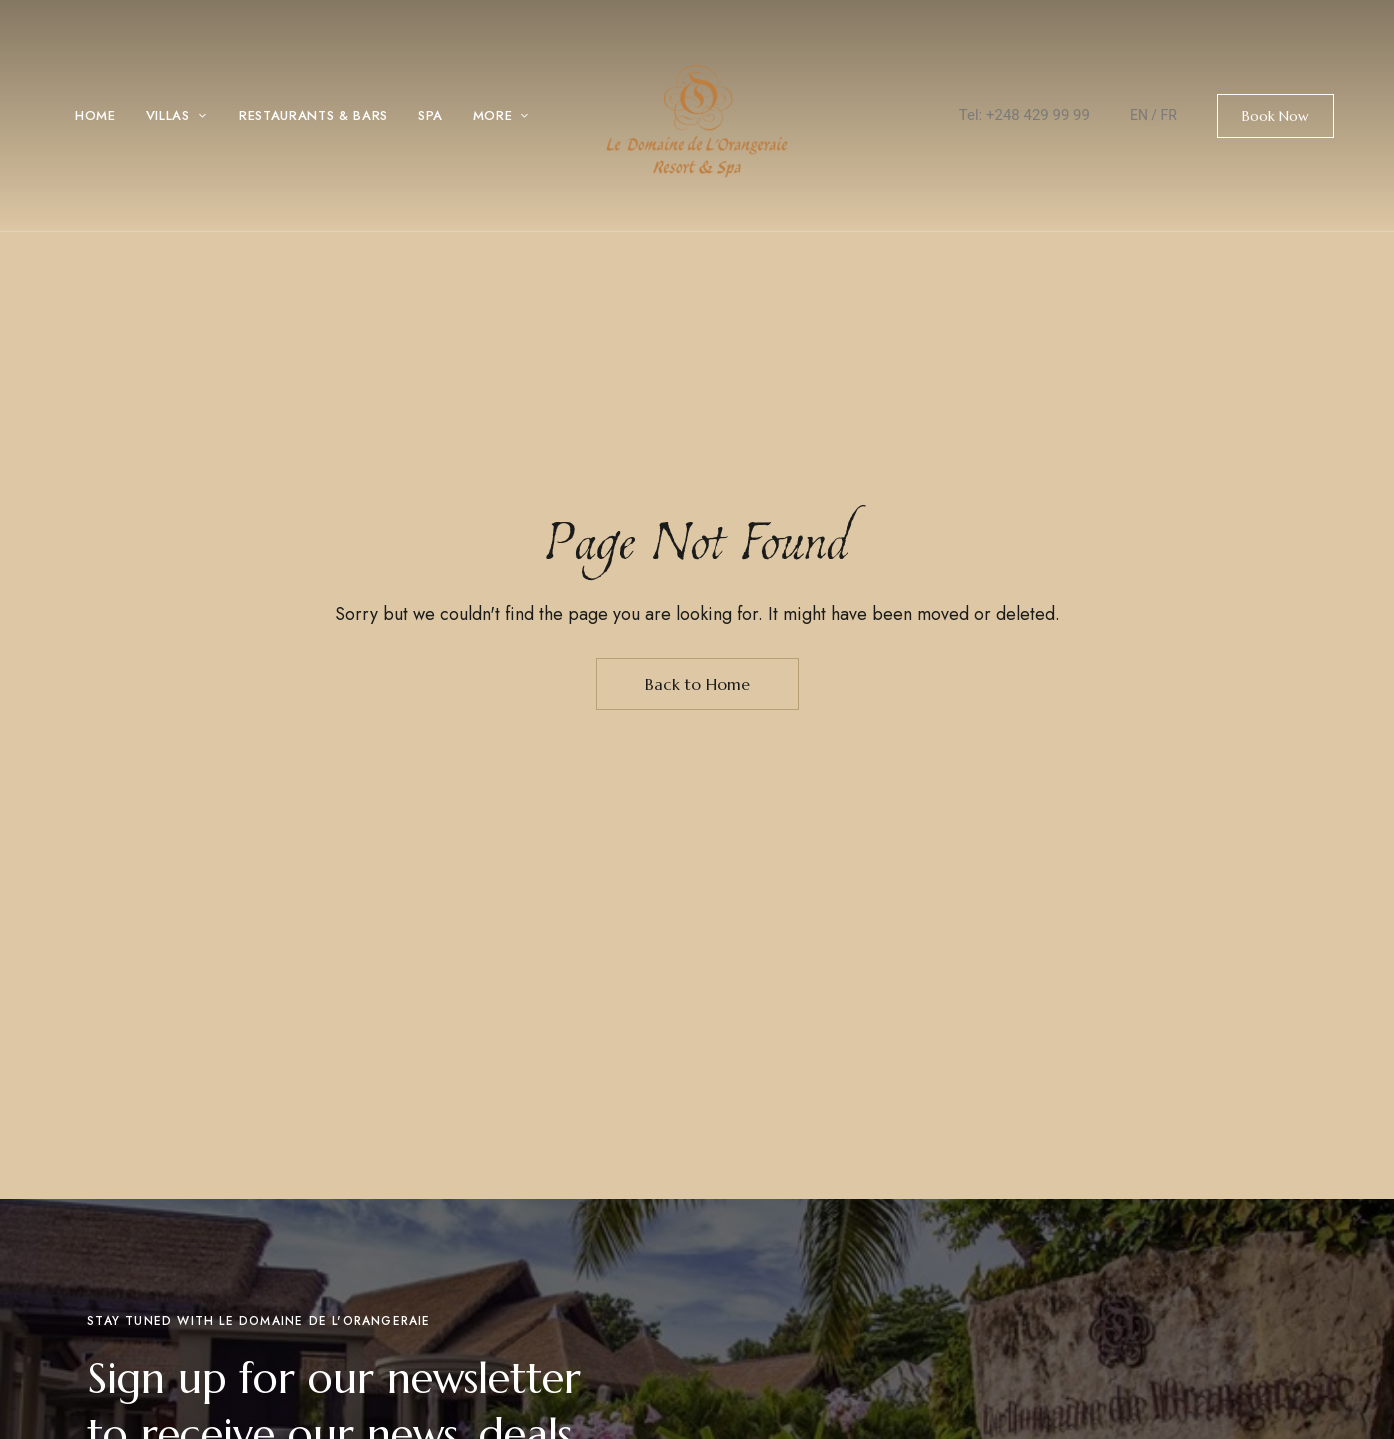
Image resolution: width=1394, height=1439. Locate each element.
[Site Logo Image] (697, 121)
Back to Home (697, 684)
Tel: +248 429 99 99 (1024, 115)
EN (1139, 115)
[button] (1275, 116)
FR (1169, 115)
